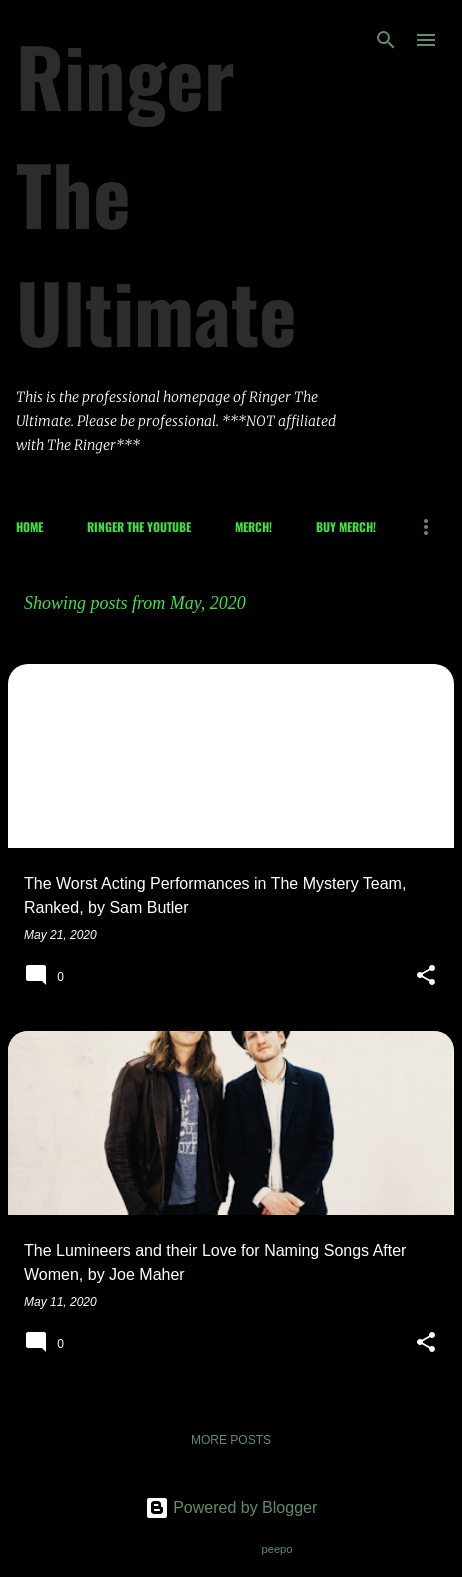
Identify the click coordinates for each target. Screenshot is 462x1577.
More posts (231, 1440)
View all (51, 629)
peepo (276, 1549)
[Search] (386, 40)
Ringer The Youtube (139, 526)
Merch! (253, 526)
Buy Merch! (346, 526)
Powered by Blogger (231, 1507)
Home (29, 526)
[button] (426, 977)
